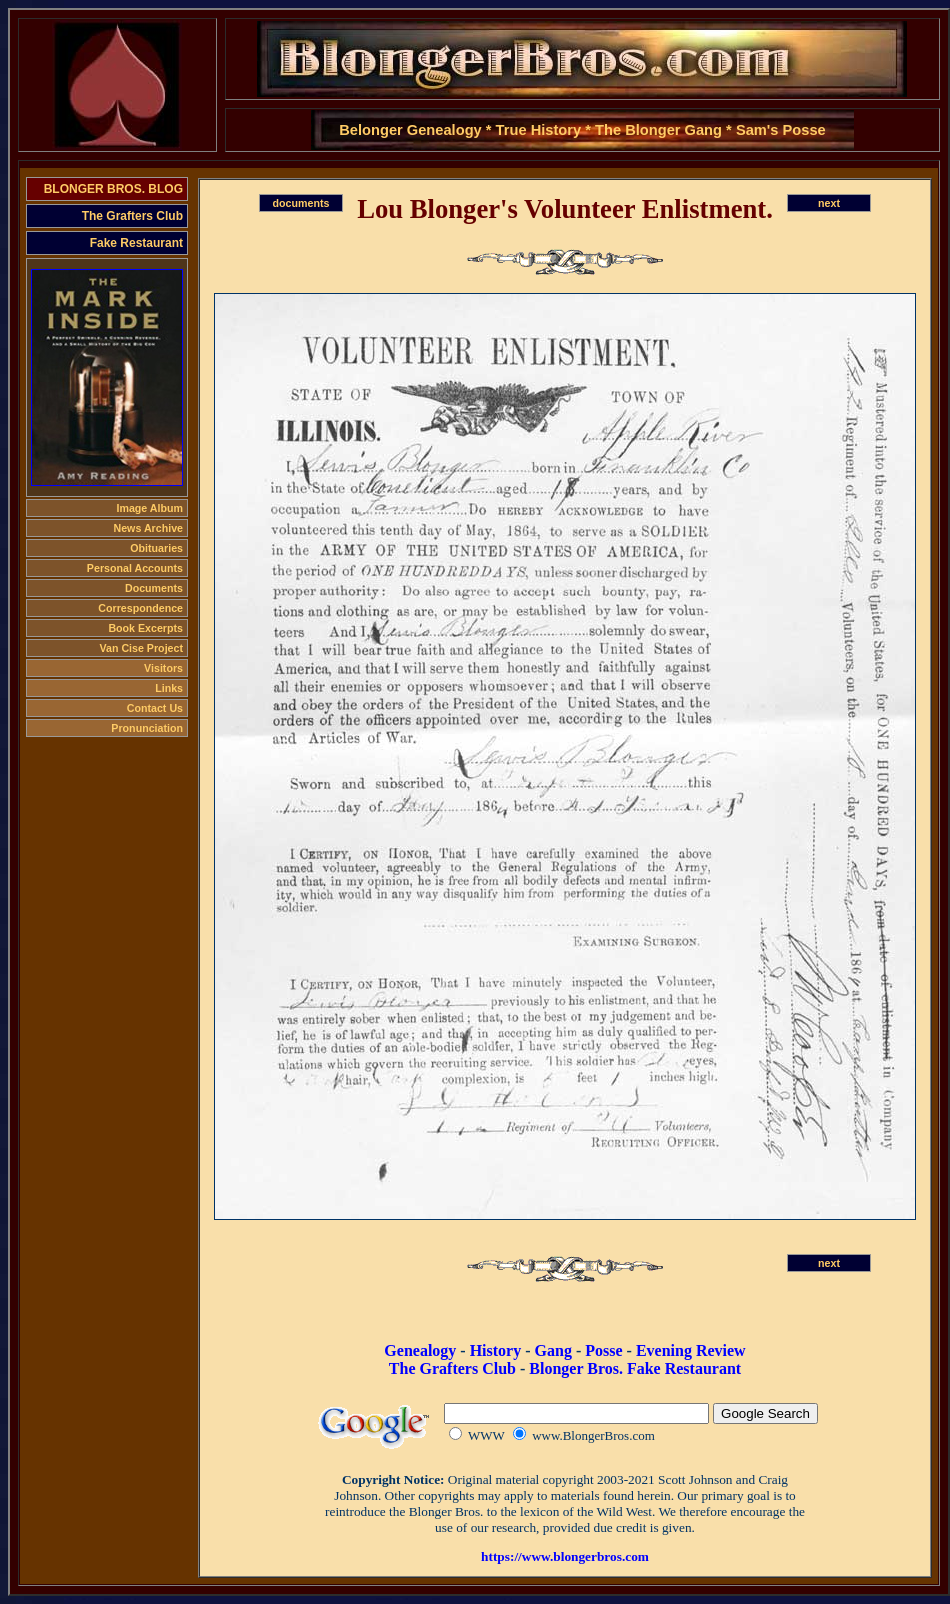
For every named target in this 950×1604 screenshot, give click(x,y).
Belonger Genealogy (410, 130)
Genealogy (420, 1350)
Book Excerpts (145, 628)
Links (169, 688)
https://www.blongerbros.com (565, 1556)
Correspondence (140, 608)
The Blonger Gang (658, 130)
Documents (154, 588)
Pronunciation (147, 728)
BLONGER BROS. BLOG (113, 189)
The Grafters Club (132, 216)
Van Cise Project (141, 648)
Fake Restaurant (136, 243)
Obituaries (156, 548)
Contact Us (155, 708)
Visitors (163, 668)
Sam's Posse (781, 130)
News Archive (149, 528)
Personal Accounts (135, 568)
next (829, 203)
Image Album (149, 508)
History (496, 1350)
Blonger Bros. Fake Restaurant (635, 1368)
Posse (603, 1350)
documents (301, 203)
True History (539, 130)
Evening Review (691, 1350)
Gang (553, 1350)
